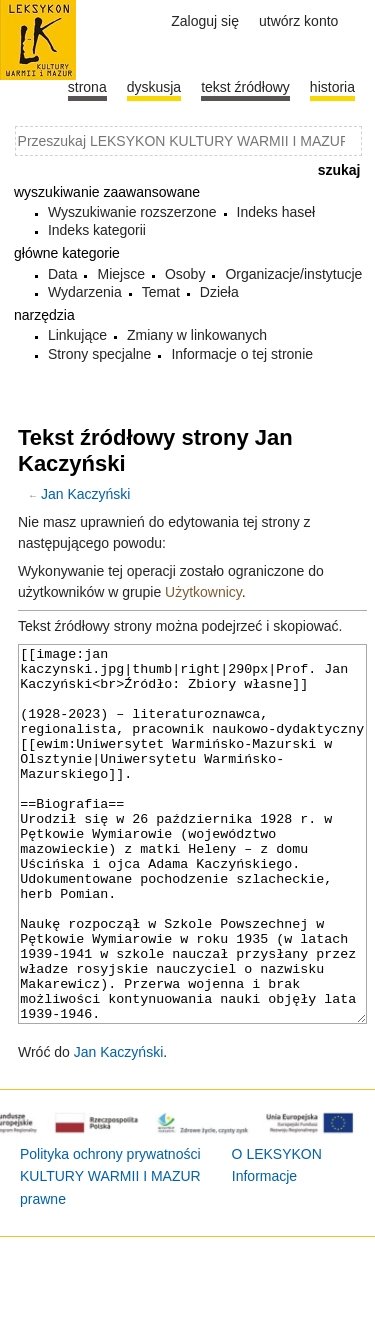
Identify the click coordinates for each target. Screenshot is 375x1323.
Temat (161, 292)
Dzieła (219, 292)
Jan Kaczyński (85, 494)
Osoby (185, 274)
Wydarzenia (85, 292)
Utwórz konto (298, 21)
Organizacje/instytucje (293, 274)
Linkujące (77, 335)
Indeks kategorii (97, 230)
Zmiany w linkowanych (197, 335)
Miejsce (120, 274)
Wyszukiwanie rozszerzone (132, 212)
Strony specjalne (100, 354)
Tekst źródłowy (245, 87)
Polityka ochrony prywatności (110, 1229)
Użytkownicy (203, 592)
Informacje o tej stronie (242, 354)
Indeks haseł (276, 212)
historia (332, 87)
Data (63, 274)
